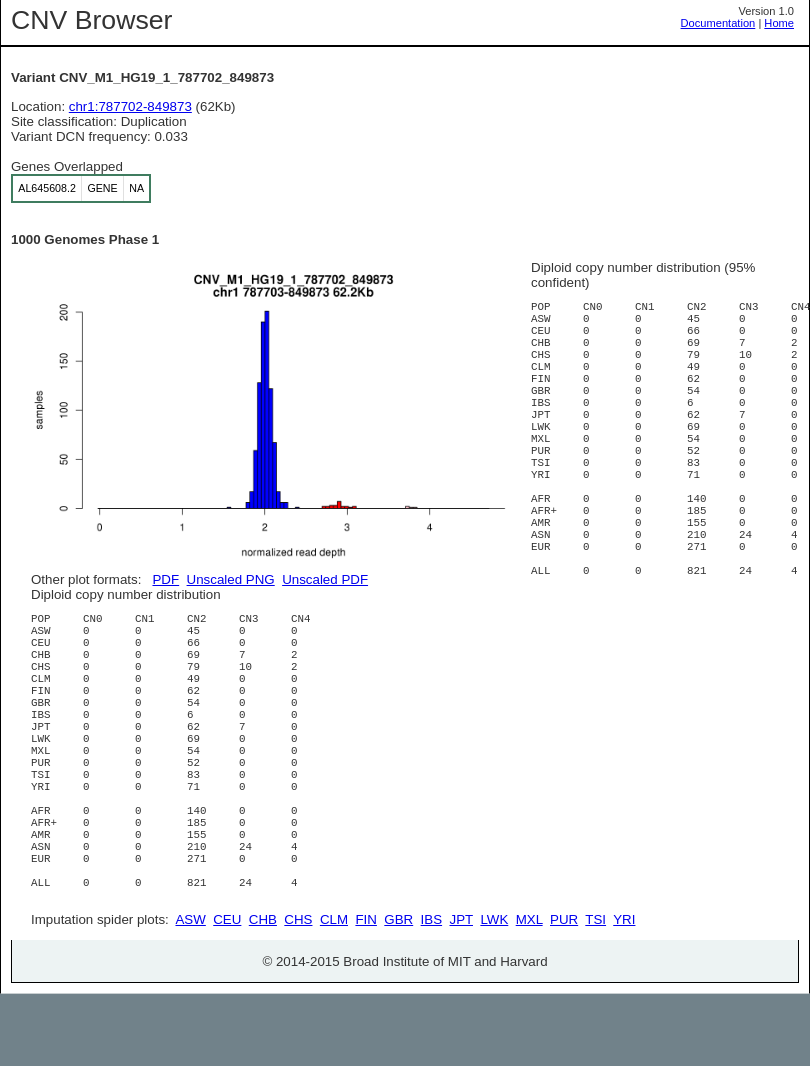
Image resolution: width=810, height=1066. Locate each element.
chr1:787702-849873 (130, 106)
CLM (334, 991)
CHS (298, 991)
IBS (431, 991)
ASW (190, 991)
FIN (365, 991)
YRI (624, 991)
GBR (398, 991)
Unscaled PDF (325, 579)
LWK (494, 991)
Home (779, 23)
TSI (595, 991)
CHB (263, 991)
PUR (564, 991)
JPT (461, 991)
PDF (165, 579)
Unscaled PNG (231, 579)
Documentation (718, 23)
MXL (529, 991)
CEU (227, 991)
